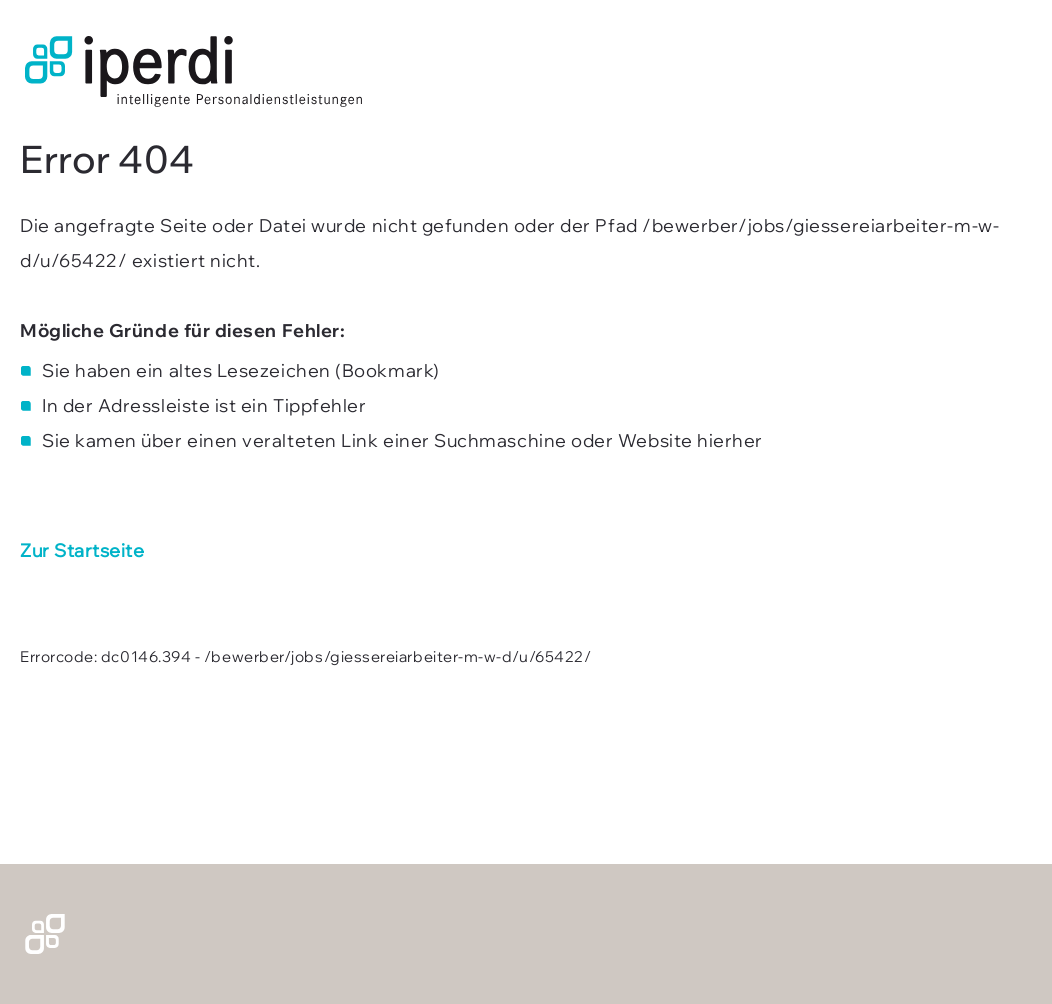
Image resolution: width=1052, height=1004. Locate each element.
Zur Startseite (82, 550)
